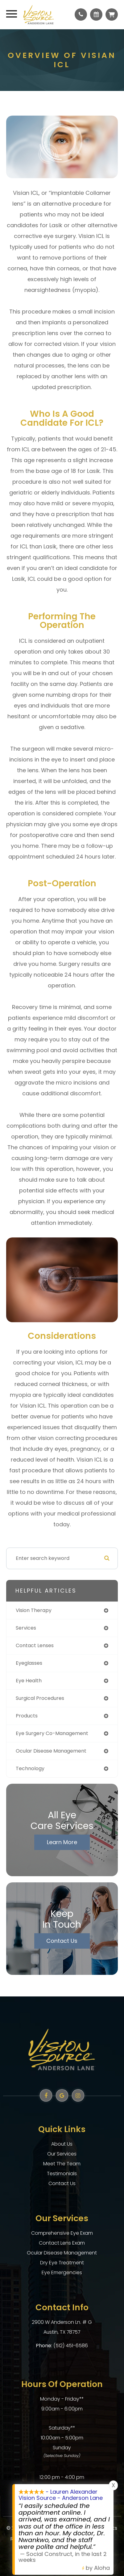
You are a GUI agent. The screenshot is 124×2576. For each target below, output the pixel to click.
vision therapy (34, 1610)
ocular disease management (51, 1750)
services (26, 1627)
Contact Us (61, 1941)
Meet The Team (62, 2163)
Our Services (61, 2153)
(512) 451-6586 (70, 2345)
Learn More (62, 1842)
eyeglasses (29, 1663)
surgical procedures (40, 1698)
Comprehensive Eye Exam (62, 2233)
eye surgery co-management (52, 1733)
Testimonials (62, 2173)
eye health (29, 1680)
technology (30, 1768)
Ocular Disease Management (62, 2252)
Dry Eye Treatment (62, 2262)
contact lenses (35, 1645)
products (27, 1715)
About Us (61, 2143)
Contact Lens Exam (62, 2242)
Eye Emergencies (62, 2272)
